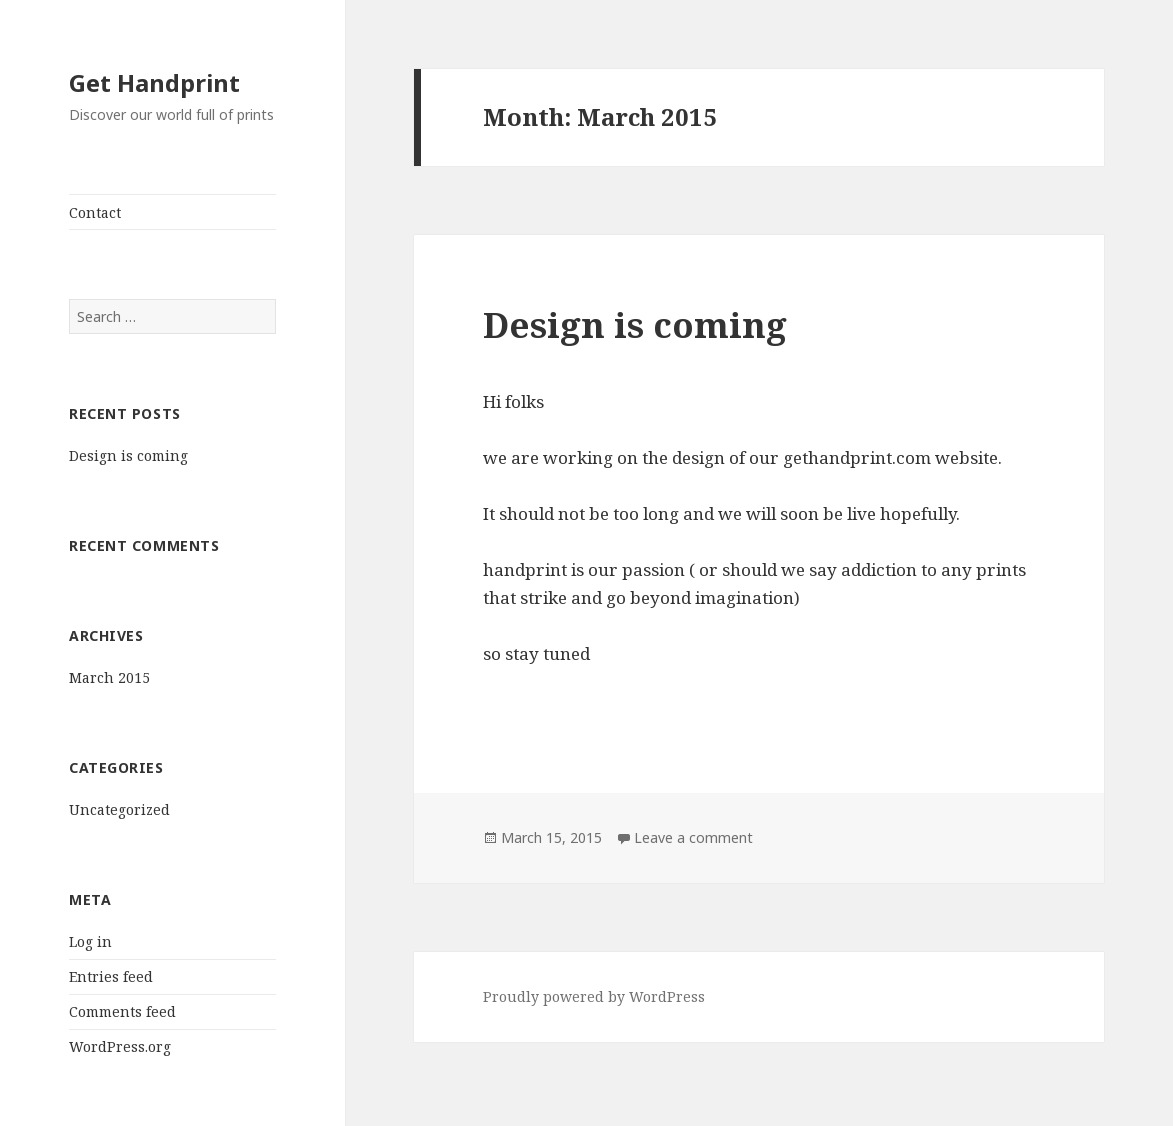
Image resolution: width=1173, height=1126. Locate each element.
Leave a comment (693, 837)
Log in (90, 941)
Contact (95, 212)
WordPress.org (120, 1046)
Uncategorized (119, 809)
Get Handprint (154, 82)
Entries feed (111, 976)
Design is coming (128, 455)
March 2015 (109, 677)
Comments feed (122, 1011)
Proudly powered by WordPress (594, 996)
